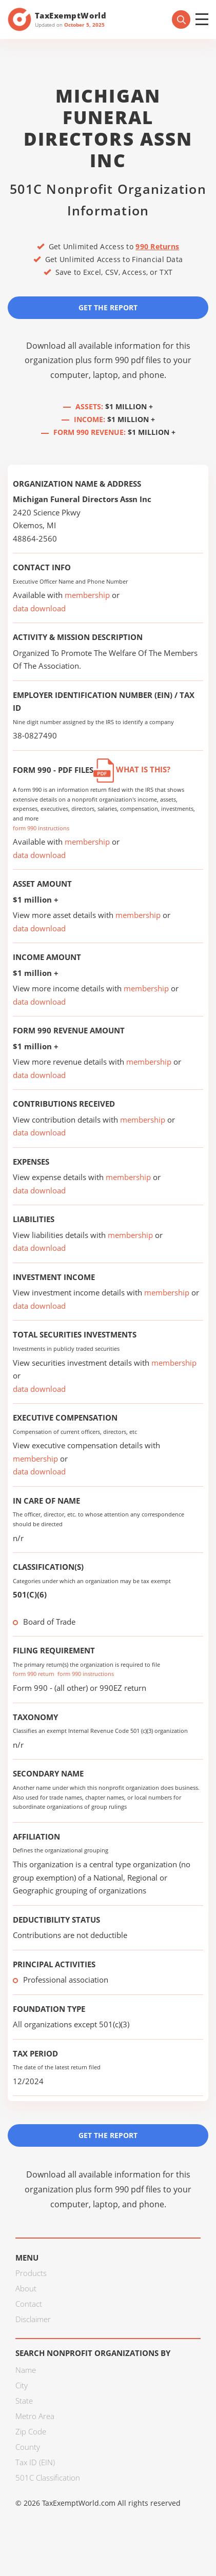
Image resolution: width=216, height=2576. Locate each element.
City (21, 2385)
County (27, 2447)
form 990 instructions (41, 828)
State (24, 2400)
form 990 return (33, 1674)
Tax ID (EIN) (35, 2462)
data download (39, 608)
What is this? (131, 769)
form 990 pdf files (127, 360)
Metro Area (34, 2416)
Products (31, 2273)
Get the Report (108, 307)
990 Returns (157, 246)
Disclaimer (33, 2319)
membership (87, 595)
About (25, 2288)
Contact (28, 2304)
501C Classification (47, 2477)
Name (25, 2370)
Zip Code (30, 2431)
